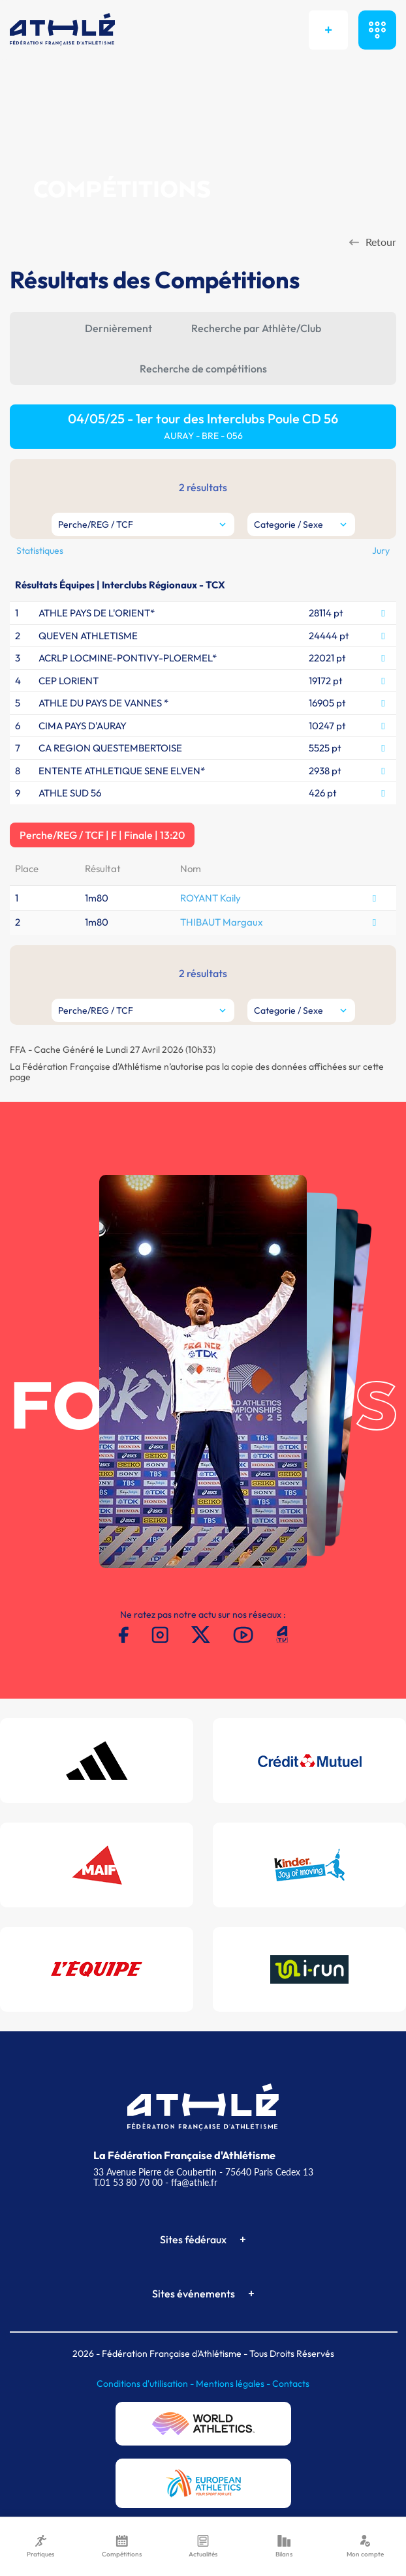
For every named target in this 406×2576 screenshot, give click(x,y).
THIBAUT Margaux (221, 922)
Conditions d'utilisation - (146, 2383)
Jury (381, 550)
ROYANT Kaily (210, 898)
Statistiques (39, 550)
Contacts (290, 2383)
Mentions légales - (234, 2383)
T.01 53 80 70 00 (128, 2182)
